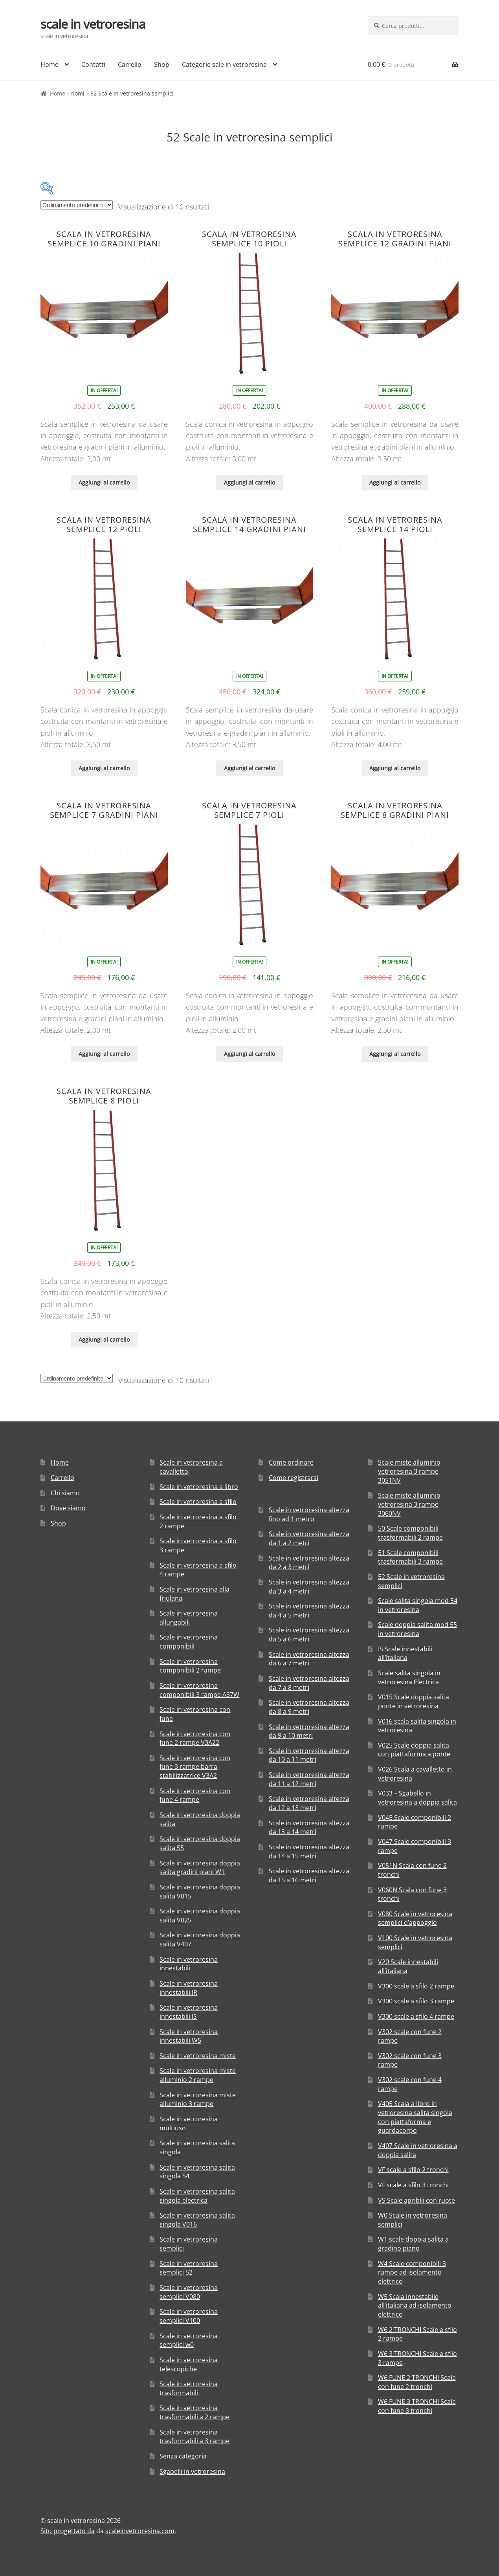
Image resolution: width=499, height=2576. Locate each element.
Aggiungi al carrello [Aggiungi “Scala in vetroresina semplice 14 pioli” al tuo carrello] (394, 768)
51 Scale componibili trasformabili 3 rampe (410, 1557)
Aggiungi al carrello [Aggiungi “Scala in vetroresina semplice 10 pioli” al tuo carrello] (249, 482)
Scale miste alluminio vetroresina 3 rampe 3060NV (409, 1504)
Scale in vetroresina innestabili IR (189, 1988)
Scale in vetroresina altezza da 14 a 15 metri (309, 1851)
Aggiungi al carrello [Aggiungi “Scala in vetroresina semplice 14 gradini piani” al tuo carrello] (249, 768)
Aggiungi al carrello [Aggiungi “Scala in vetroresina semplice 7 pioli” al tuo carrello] (249, 1054)
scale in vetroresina (92, 23)
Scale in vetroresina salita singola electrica (197, 2196)
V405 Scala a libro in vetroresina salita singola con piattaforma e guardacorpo (415, 2117)
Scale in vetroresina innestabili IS (189, 2012)
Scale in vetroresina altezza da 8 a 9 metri (309, 1707)
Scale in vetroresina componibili (189, 1642)
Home (49, 64)
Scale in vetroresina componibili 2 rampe (190, 1666)
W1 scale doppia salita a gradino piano (413, 2244)
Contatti (93, 64)
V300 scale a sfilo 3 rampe (416, 2001)
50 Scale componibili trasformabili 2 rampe (410, 1533)
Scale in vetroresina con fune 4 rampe (195, 1795)
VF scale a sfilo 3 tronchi (413, 2185)
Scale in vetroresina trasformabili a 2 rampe (194, 2412)
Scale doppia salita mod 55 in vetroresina (417, 1629)
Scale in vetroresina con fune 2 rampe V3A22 (195, 1738)
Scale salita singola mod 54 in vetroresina (417, 1605)
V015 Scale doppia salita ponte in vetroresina (413, 1701)
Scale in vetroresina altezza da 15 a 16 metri (309, 1875)
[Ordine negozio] (76, 204)
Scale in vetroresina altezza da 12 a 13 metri (309, 1803)
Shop (161, 64)
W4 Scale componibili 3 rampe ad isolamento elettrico (412, 2272)
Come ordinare (291, 1462)
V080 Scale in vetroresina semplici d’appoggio (415, 1918)
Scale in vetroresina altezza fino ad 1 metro (309, 1514)
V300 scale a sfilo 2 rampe (416, 1986)
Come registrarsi (293, 1477)
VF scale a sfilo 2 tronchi (413, 2169)
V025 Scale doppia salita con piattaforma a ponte (414, 1750)
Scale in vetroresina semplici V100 (189, 2316)
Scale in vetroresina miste (198, 2055)
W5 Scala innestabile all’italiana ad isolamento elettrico (414, 2305)
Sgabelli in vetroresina (192, 2471)
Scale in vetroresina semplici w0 (189, 2340)
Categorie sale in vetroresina (224, 64)
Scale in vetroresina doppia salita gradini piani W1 (200, 1867)
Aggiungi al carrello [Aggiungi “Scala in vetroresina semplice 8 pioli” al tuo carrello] (104, 1339)
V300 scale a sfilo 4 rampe (416, 2016)
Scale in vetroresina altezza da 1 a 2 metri (309, 1538)
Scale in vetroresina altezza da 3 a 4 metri (309, 1587)
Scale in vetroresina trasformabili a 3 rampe (194, 2437)
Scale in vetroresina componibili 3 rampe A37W (199, 1690)
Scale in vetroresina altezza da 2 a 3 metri (309, 1563)
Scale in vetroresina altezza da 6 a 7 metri (309, 1659)
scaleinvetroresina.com (139, 2530)
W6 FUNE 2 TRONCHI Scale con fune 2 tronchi (417, 2382)
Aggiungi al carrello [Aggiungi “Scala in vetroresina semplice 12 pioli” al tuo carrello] (104, 768)
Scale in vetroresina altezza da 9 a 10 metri (309, 1731)
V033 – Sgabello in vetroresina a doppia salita (417, 1798)
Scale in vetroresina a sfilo (198, 1501)
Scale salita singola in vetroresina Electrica (409, 1677)
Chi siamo (65, 1493)
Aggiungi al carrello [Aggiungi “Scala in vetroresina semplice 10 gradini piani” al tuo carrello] (104, 482)
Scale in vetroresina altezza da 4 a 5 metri (309, 1610)
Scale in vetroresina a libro (199, 1486)
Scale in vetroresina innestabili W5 (189, 2036)
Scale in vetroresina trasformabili (189, 2388)
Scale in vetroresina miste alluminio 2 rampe (198, 2075)
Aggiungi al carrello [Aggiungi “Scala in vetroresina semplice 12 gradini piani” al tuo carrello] (394, 482)
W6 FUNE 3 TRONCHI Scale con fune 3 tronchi (417, 2406)
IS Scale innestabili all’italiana (405, 1653)
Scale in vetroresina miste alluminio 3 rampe (198, 2099)
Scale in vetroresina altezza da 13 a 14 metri (309, 1827)
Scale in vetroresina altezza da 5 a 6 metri (309, 1634)
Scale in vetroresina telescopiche (189, 2364)
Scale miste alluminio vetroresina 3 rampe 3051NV (409, 1471)
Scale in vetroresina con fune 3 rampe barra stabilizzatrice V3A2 (195, 1766)
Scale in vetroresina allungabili (189, 1618)
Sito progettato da (67, 2530)
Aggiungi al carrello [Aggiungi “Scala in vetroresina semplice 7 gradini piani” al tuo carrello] (104, 1054)
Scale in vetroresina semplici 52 (189, 2268)
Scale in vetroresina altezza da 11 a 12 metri (309, 1779)
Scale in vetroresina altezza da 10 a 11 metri (309, 1755)
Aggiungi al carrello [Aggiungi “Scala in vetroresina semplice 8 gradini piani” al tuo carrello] (394, 1054)
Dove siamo (68, 1508)
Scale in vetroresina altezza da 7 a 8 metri (309, 1683)
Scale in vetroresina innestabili (189, 1964)
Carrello (129, 64)
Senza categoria (183, 2456)
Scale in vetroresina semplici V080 (189, 2292)
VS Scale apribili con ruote (416, 2200)
